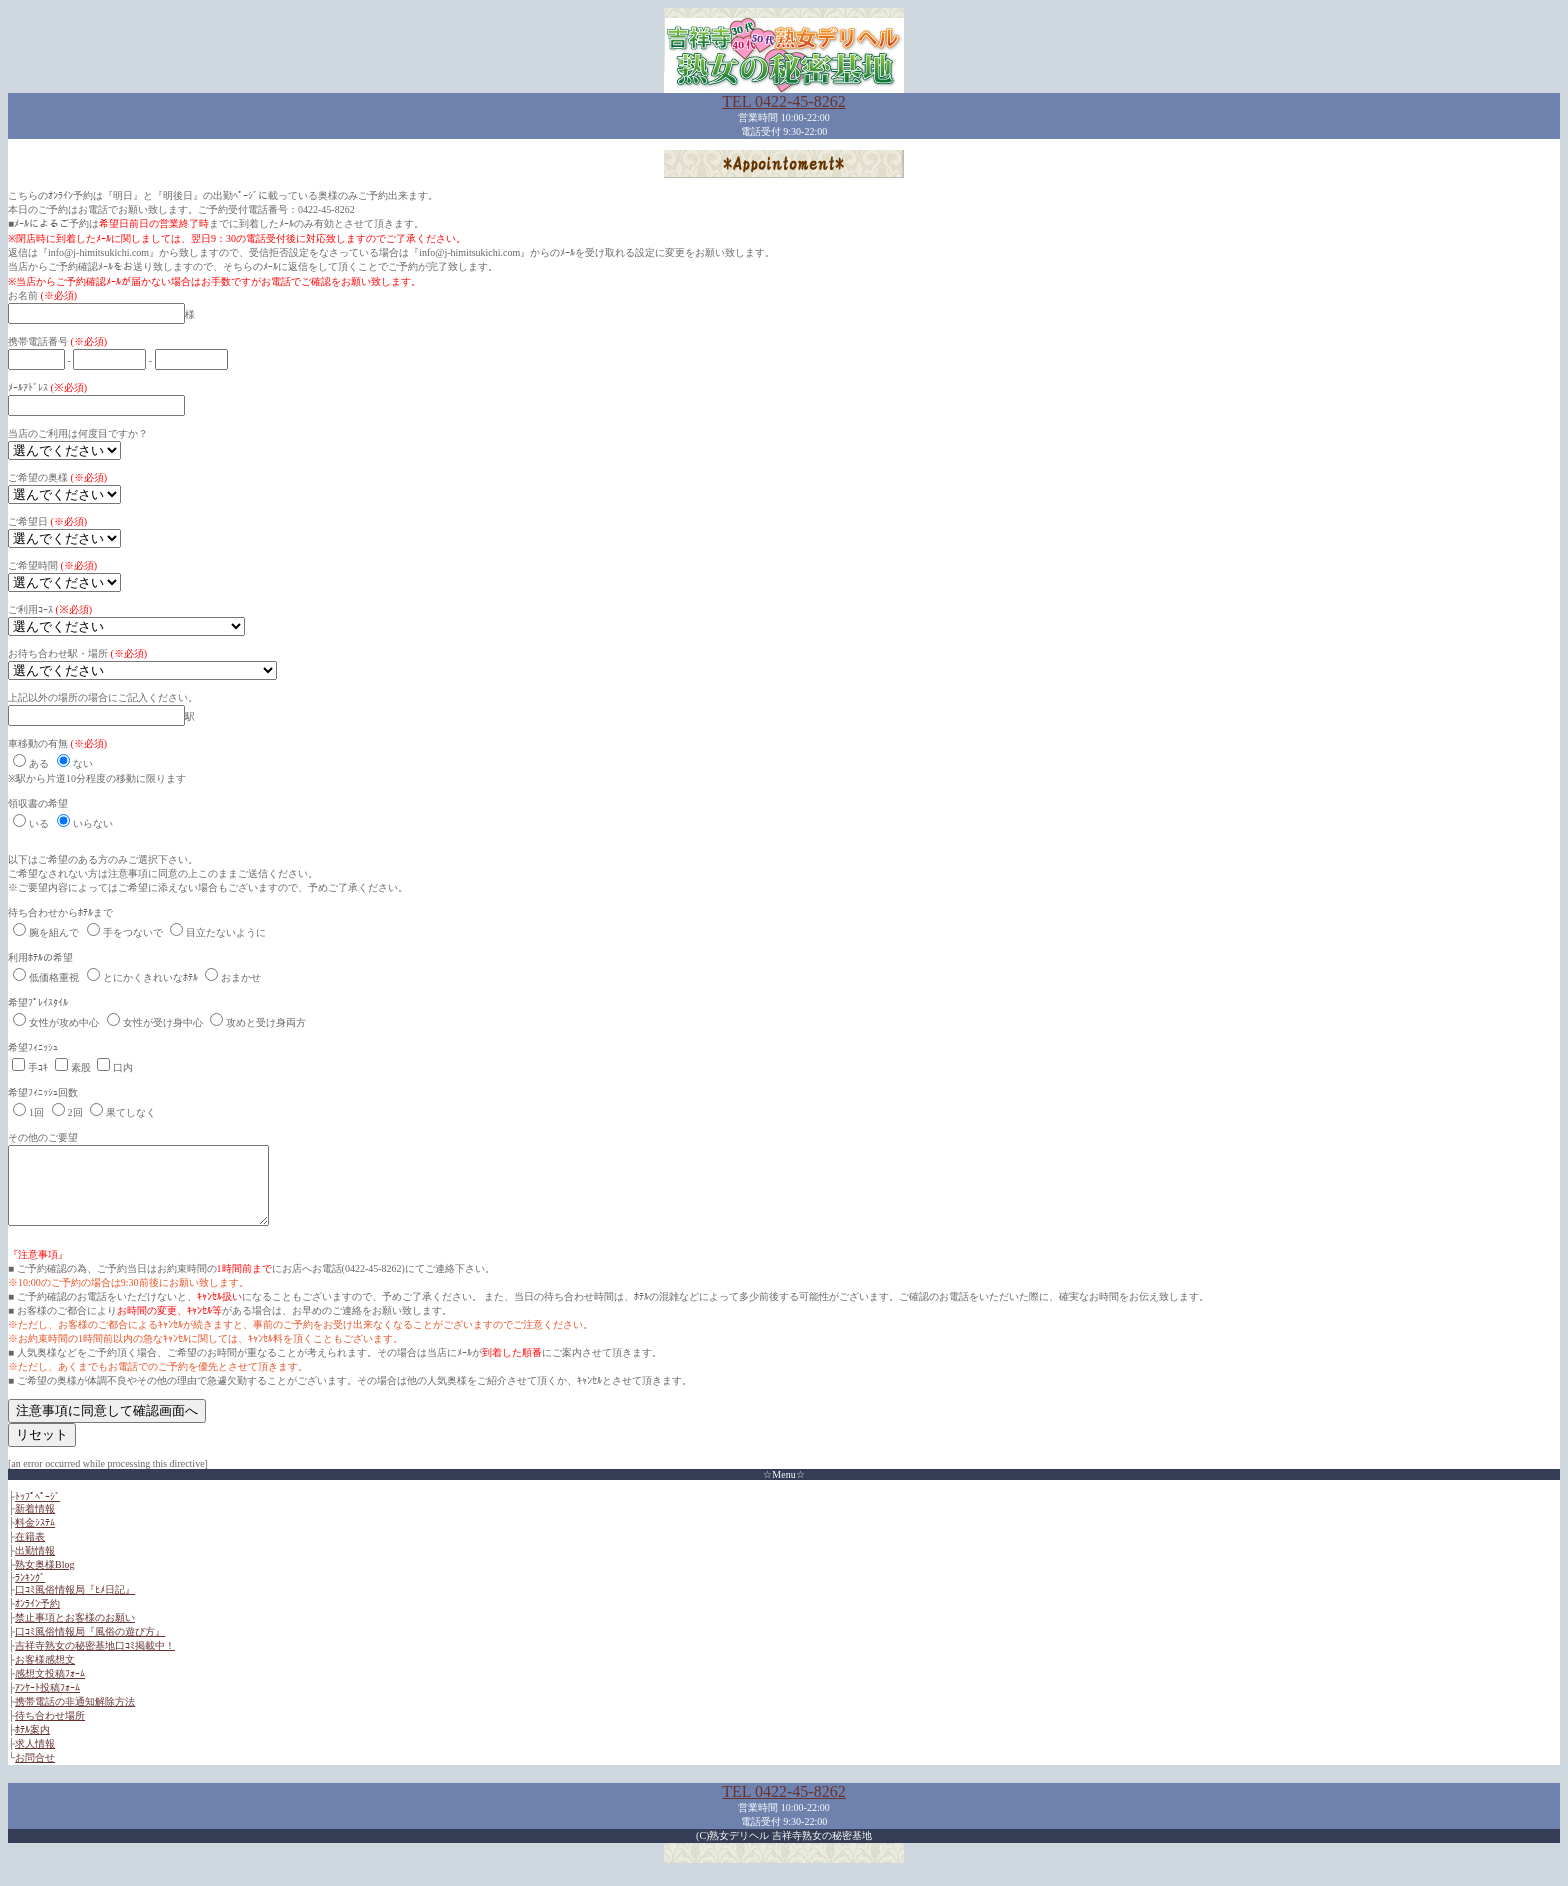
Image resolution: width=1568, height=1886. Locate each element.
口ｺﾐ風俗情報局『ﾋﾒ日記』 (75, 1604)
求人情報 (35, 1758)
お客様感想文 (45, 1674)
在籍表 (30, 1551)
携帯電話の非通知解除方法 (75, 1716)
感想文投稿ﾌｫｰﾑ (50, 1688)
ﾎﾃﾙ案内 (32, 1744)
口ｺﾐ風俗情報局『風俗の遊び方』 (90, 1646)
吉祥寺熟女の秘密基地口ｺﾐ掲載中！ (95, 1660)
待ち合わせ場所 (50, 1730)
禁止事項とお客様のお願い (75, 1632)
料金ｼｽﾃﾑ (35, 1537)
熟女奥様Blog (44, 1579)
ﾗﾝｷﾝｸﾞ (30, 1592)
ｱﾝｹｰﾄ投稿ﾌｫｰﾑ (47, 1702)
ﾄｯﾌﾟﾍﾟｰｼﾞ (37, 1511)
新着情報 (35, 1523)
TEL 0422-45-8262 (783, 101)
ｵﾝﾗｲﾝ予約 (37, 1618)
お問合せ (35, 1772)
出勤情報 (35, 1565)
